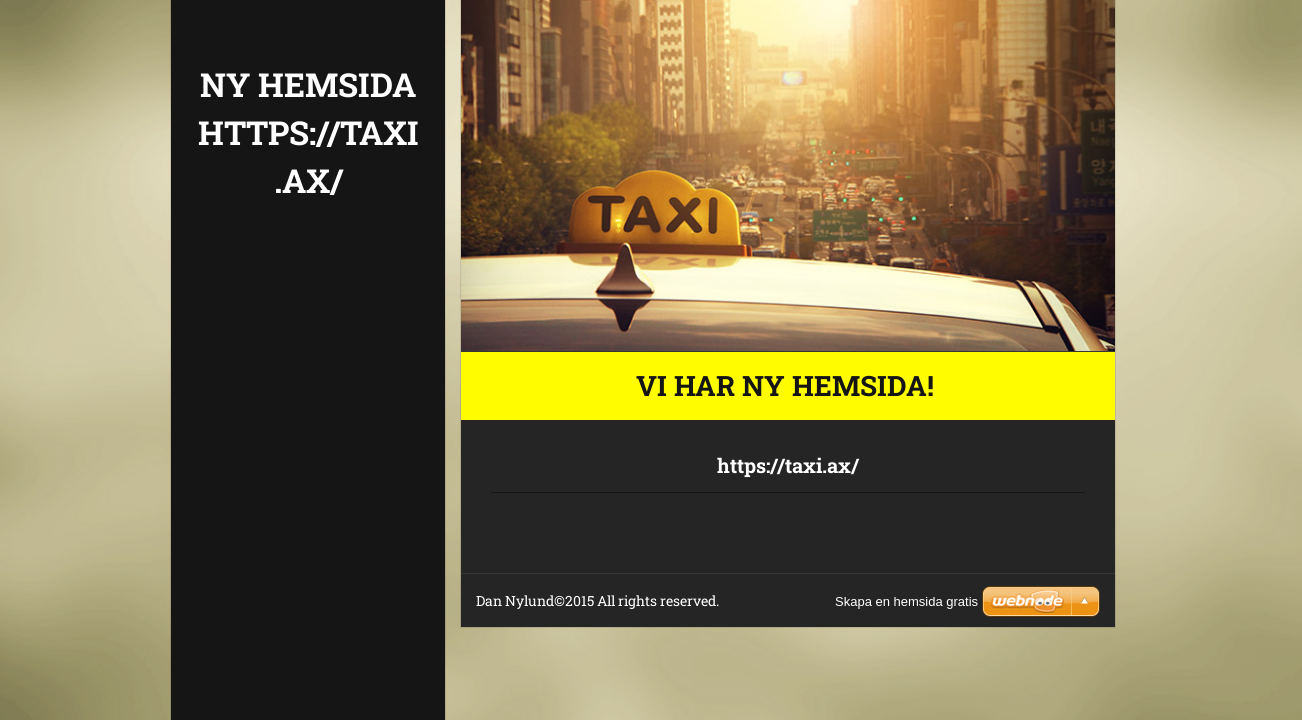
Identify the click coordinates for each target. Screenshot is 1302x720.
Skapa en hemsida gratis (906, 601)
